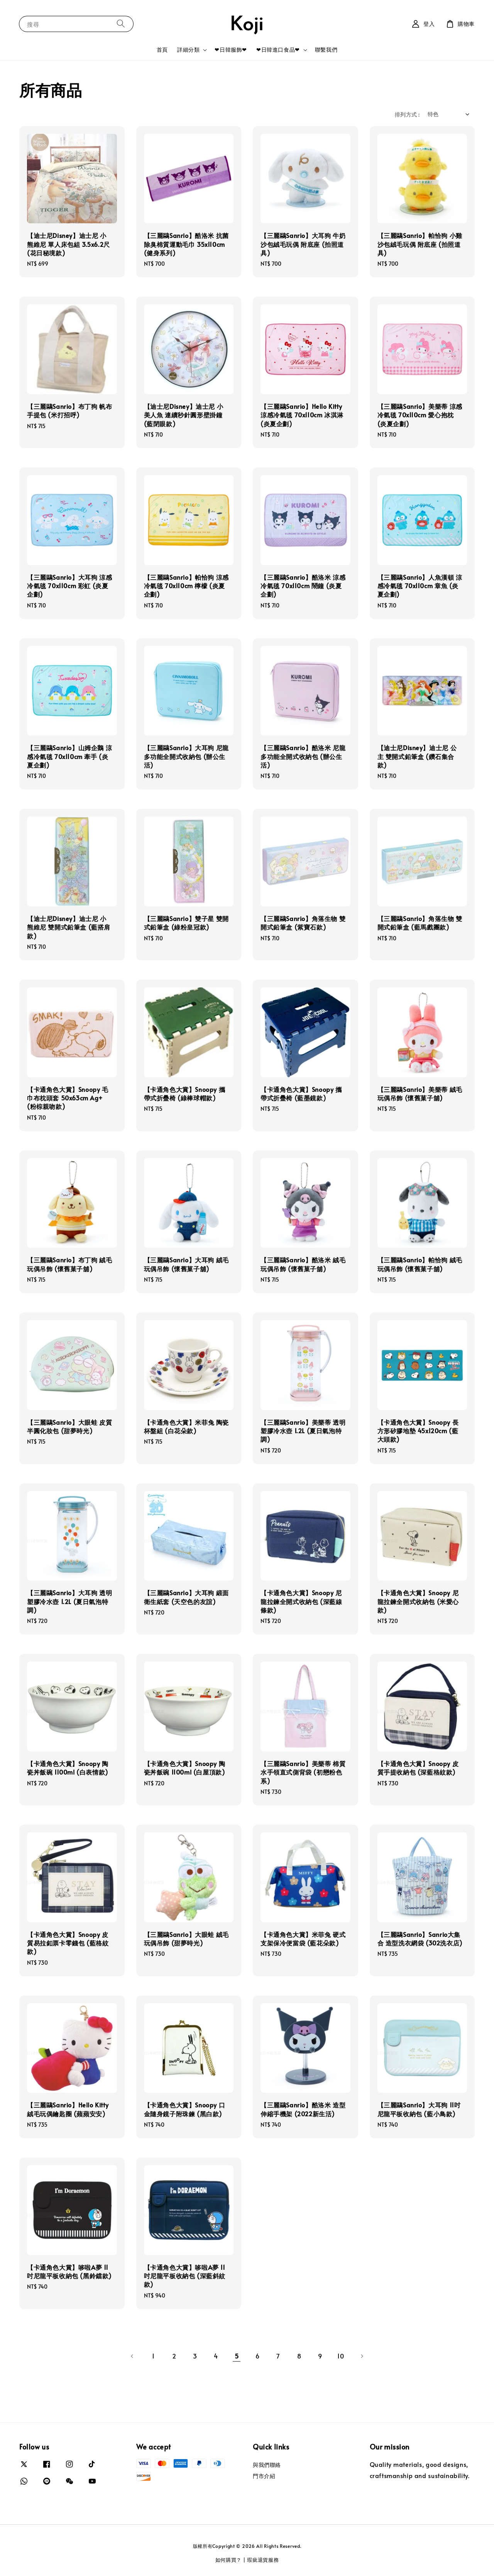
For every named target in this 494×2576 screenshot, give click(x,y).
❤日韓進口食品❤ (278, 49)
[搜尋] (120, 23)
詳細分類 (188, 49)
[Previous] (132, 2356)
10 (340, 2356)
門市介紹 (264, 2476)
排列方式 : (407, 114)
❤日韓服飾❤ (231, 49)
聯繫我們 (326, 49)
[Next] (361, 2356)
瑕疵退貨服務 (263, 2559)
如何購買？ (228, 2559)
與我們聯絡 (267, 2464)
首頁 (162, 49)
